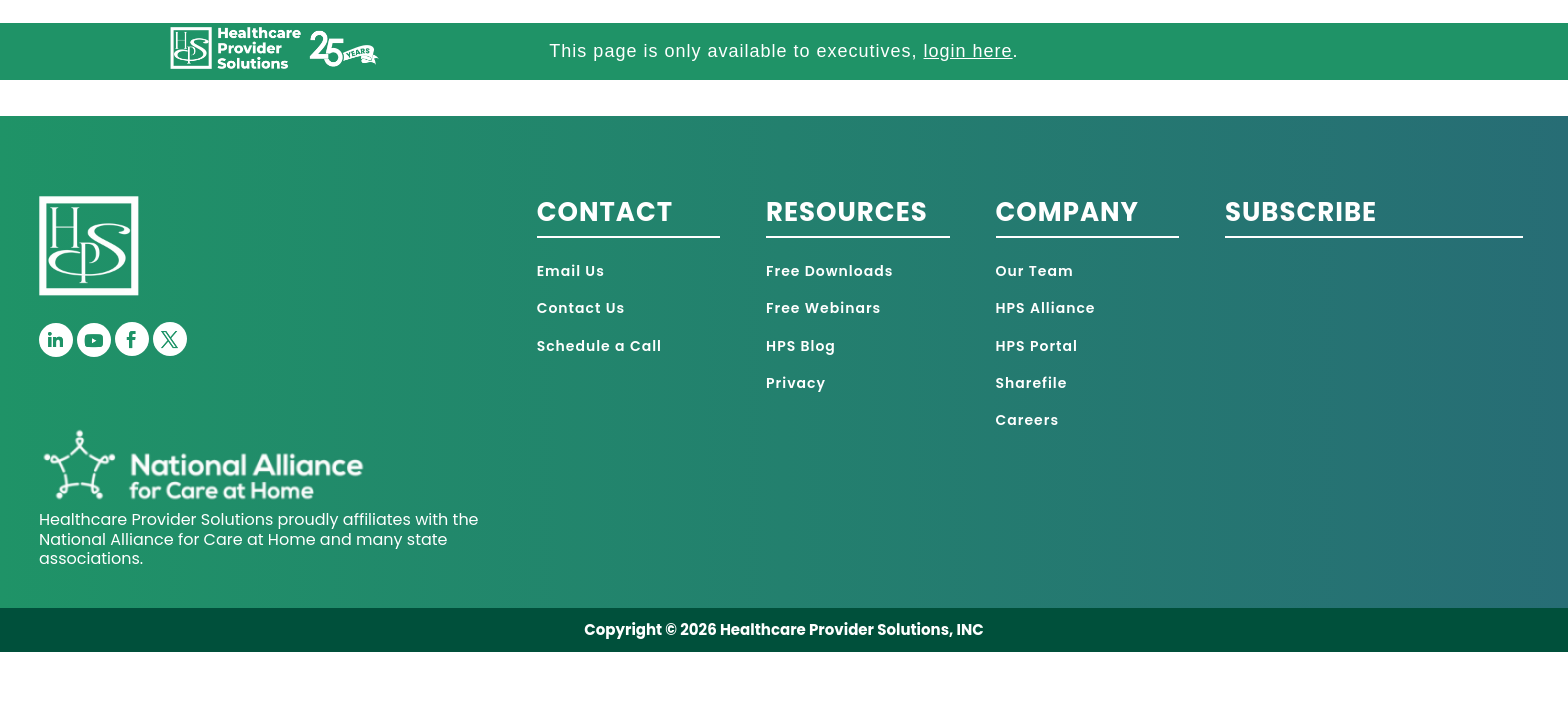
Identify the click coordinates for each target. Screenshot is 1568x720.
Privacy (796, 383)
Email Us (571, 271)
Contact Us (581, 308)
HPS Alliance (1046, 308)
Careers (1027, 420)
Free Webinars (823, 308)
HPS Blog (801, 346)
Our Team (1035, 271)
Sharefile (1032, 383)
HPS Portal (1037, 346)
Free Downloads (829, 271)
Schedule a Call (599, 346)
